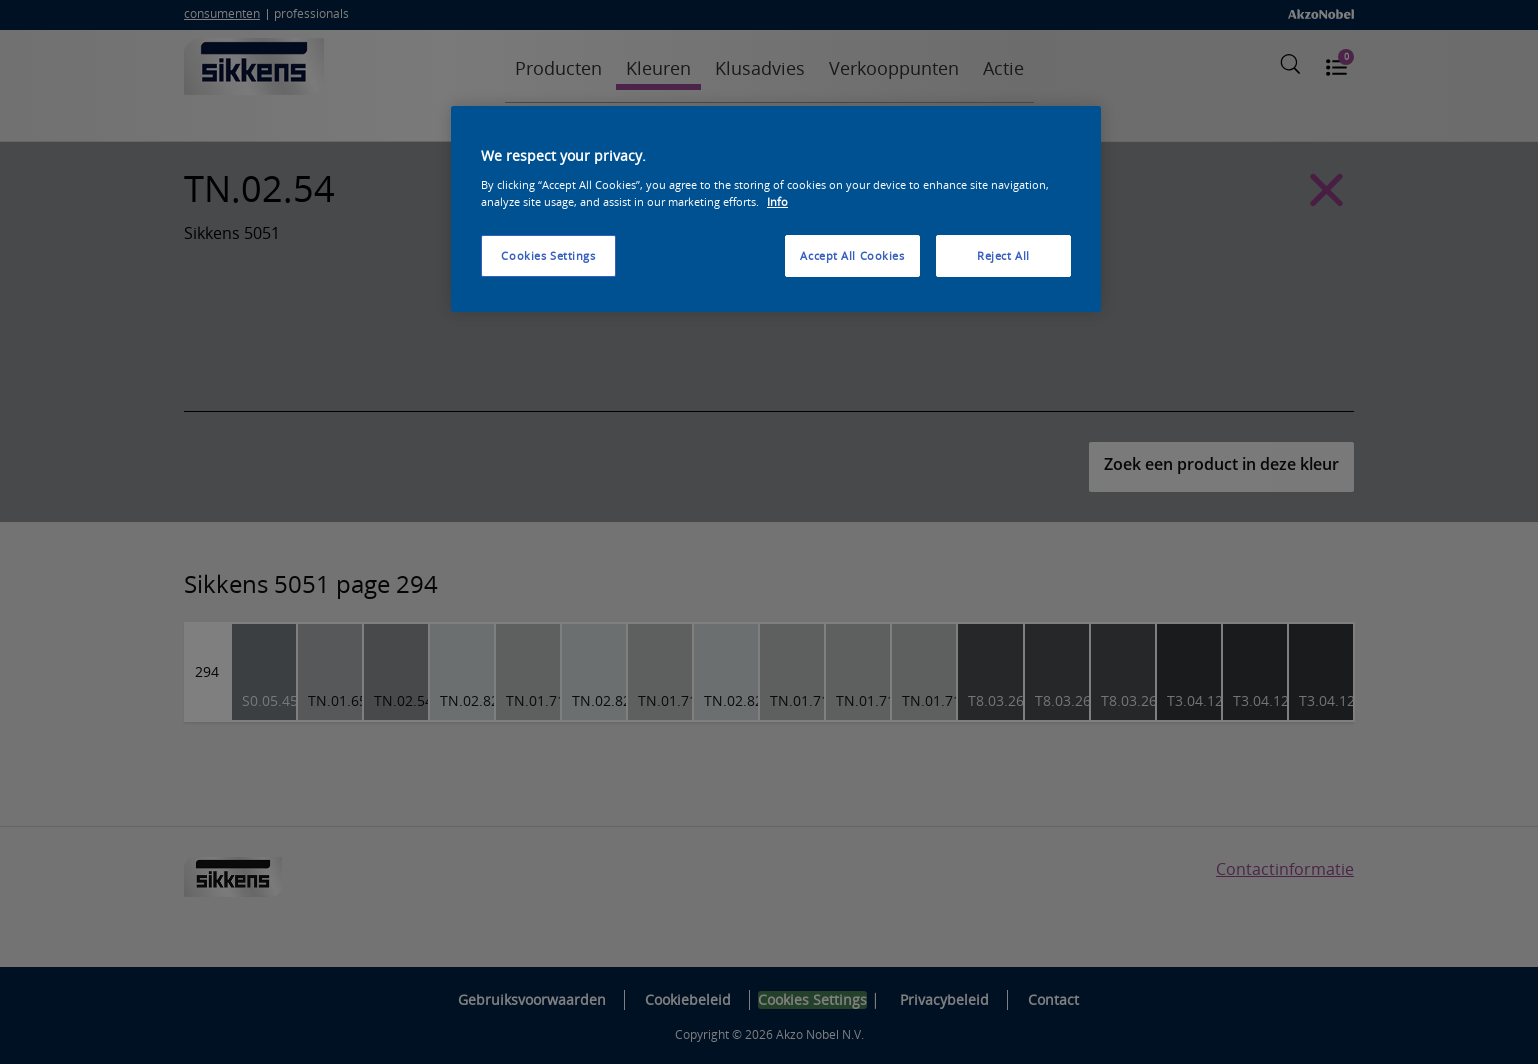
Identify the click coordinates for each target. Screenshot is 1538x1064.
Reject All (1003, 255)
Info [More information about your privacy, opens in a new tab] (777, 201)
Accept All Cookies (852, 255)
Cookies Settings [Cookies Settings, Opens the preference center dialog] (548, 255)
